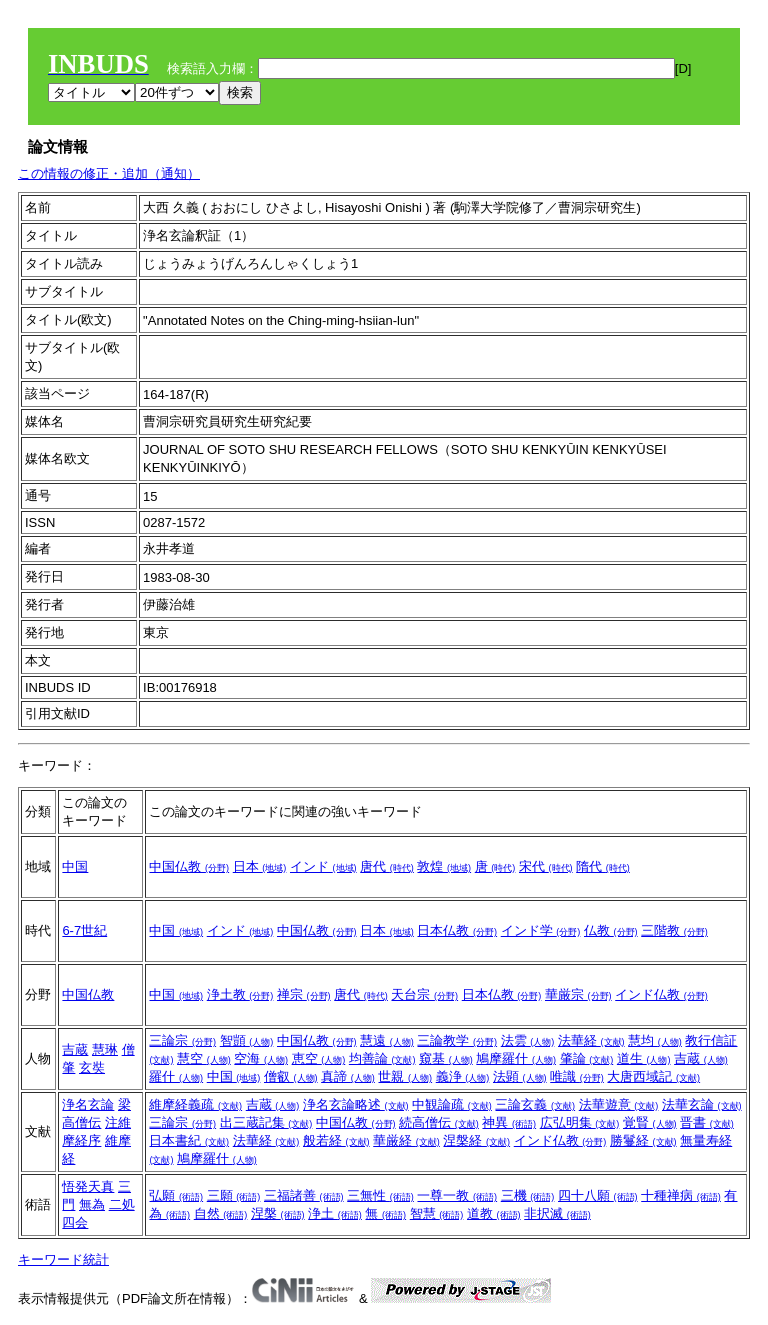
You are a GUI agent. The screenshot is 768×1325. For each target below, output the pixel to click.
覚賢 (650, 1122)
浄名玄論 (88, 1104)
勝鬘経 (643, 1140)
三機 (528, 1195)
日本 (260, 866)
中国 (75, 866)
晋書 (707, 1122)
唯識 (577, 1076)
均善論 (382, 1058)
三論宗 (182, 1040)
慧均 (655, 1040)
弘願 (176, 1195)
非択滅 (557, 1213)
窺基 (446, 1058)
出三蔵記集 (266, 1122)
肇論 (587, 1058)
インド (323, 866)
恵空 (319, 1058)
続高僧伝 (439, 1122)
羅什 (176, 1076)
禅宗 (304, 994)
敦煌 (444, 866)
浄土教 (240, 994)
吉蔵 (75, 1049)
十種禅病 (681, 1195)
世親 (405, 1076)
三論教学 (457, 1040)
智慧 (437, 1213)
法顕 (520, 1076)
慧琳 (105, 1049)
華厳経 (406, 1140)
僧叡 (291, 1076)
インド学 (541, 930)
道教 (494, 1213)
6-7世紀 (84, 930)
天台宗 (424, 994)
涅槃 (278, 1213)
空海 (261, 1058)
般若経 (336, 1140)
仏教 (611, 930)
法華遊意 (619, 1104)
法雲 (528, 1040)
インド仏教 (661, 994)
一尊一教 (457, 1195)
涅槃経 (476, 1140)
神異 (509, 1122)
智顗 (247, 1040)
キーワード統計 (63, 1259)
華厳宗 (578, 994)
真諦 (348, 1076)
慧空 (204, 1058)
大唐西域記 (653, 1076)
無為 (92, 1204)
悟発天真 (88, 1186)
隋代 (603, 866)
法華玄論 (702, 1104)
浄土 (335, 1213)
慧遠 (387, 1040)
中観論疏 (452, 1104)
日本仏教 (457, 930)
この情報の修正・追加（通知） (109, 173)
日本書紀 (189, 1140)
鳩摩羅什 (516, 1058)
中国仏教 (189, 866)
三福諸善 (304, 1195)
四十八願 (598, 1195)
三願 (234, 1195)
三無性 (380, 1195)
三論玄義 (535, 1104)
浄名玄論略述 (356, 1104)
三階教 (674, 930)
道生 (644, 1058)
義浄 (463, 1076)
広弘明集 (580, 1122)
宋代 (546, 866)
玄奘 (92, 1067)
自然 (221, 1213)
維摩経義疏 (195, 1104)
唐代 (387, 866)
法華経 (591, 1040)
